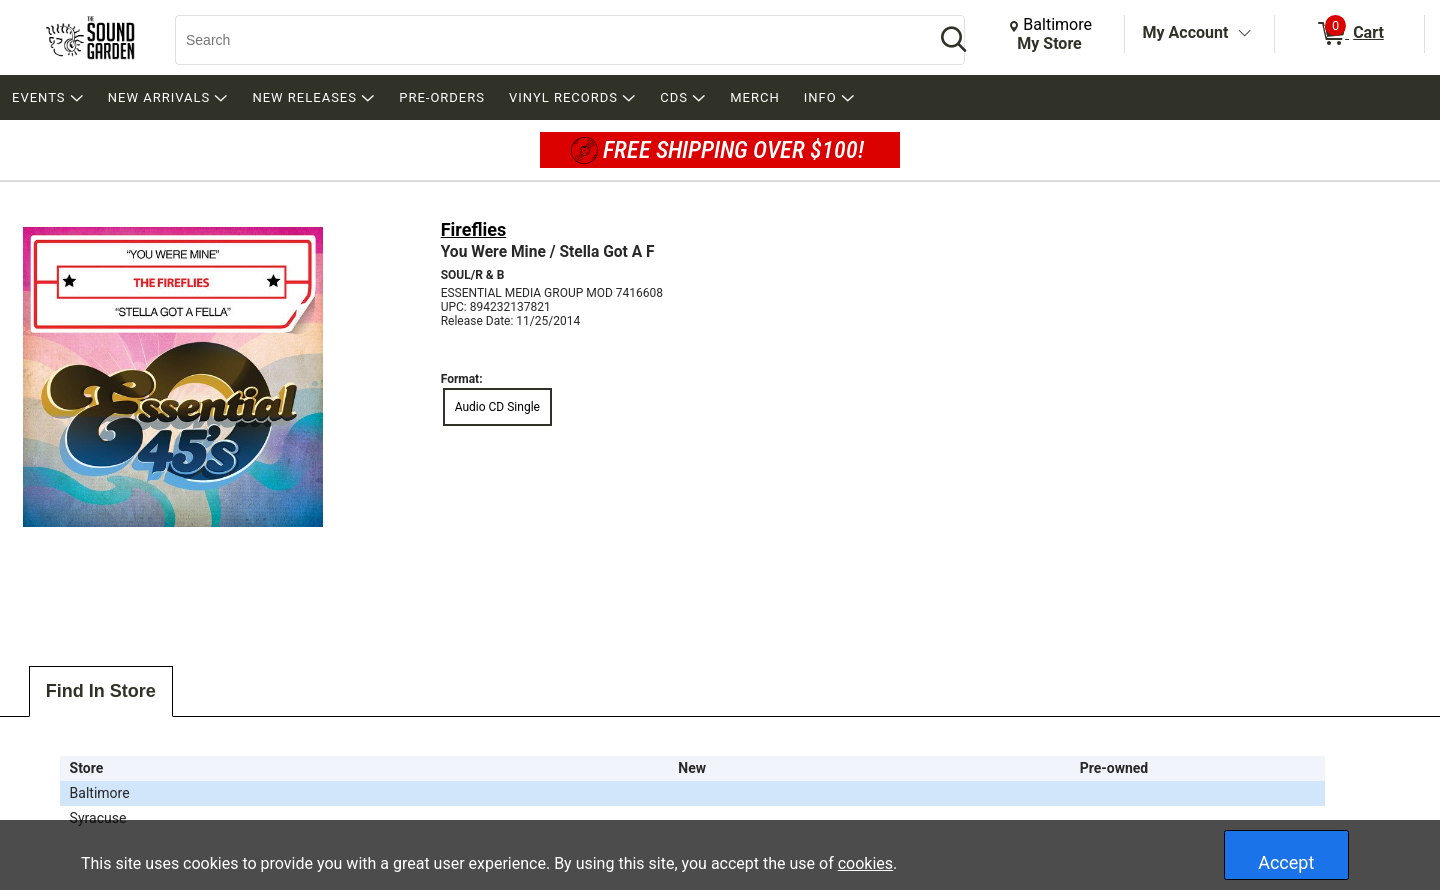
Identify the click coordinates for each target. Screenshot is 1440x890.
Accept (1286, 862)
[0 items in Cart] (1349, 34)
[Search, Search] (545, 40)
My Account (1186, 32)
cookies (865, 863)
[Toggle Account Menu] (1244, 34)
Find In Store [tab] (101, 691)
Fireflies (474, 229)
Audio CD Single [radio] (497, 407)
